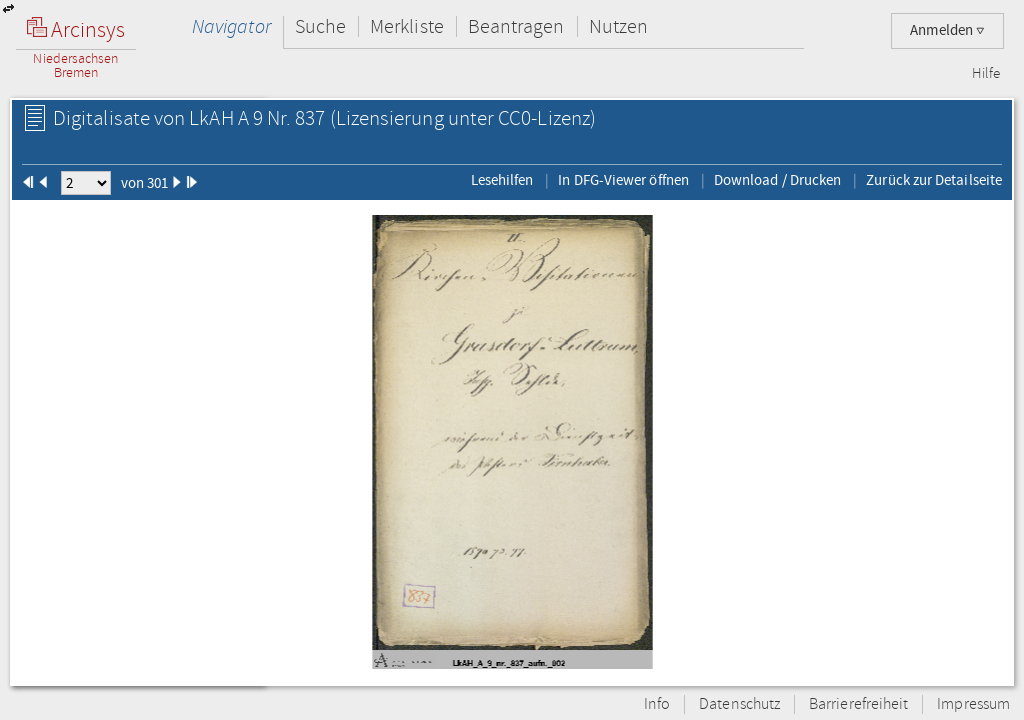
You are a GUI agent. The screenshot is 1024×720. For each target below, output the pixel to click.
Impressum (973, 704)
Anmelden (947, 30)
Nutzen (618, 26)
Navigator (231, 26)
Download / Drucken (777, 180)
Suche (320, 26)
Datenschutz (739, 704)
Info (657, 704)
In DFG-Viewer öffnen (623, 180)
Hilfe (986, 74)
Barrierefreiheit (858, 704)
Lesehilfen (502, 180)
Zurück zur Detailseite (934, 180)
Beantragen (516, 26)
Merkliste (407, 26)
